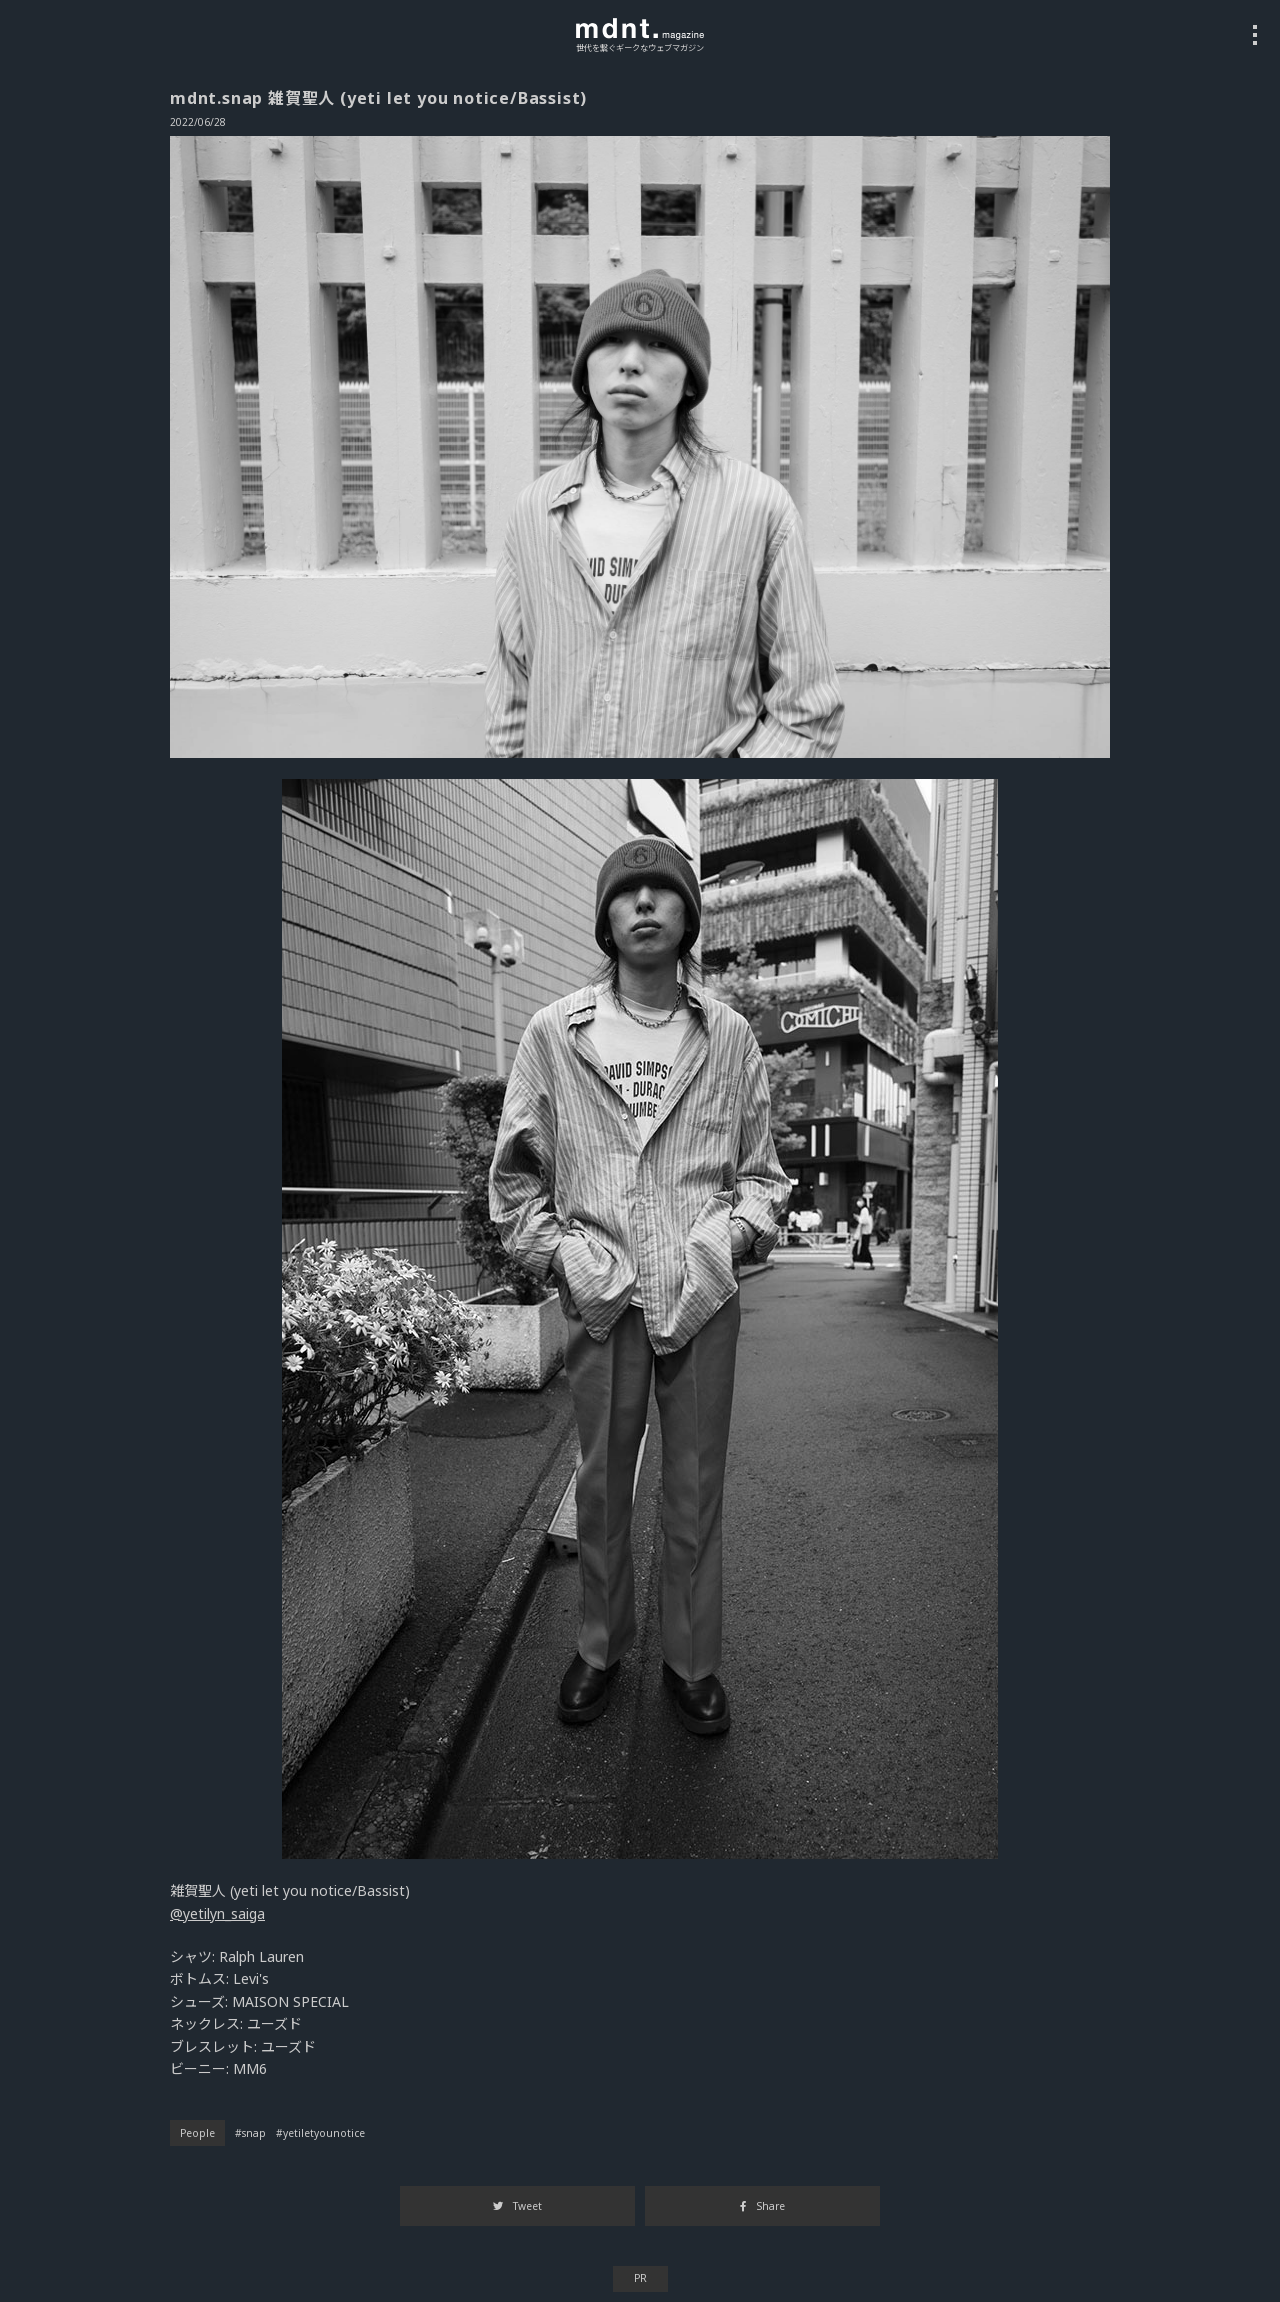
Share (762, 2206)
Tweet (517, 2206)
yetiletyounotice (324, 2133)
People (197, 2133)
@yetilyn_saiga (217, 1913)
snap (254, 2133)
